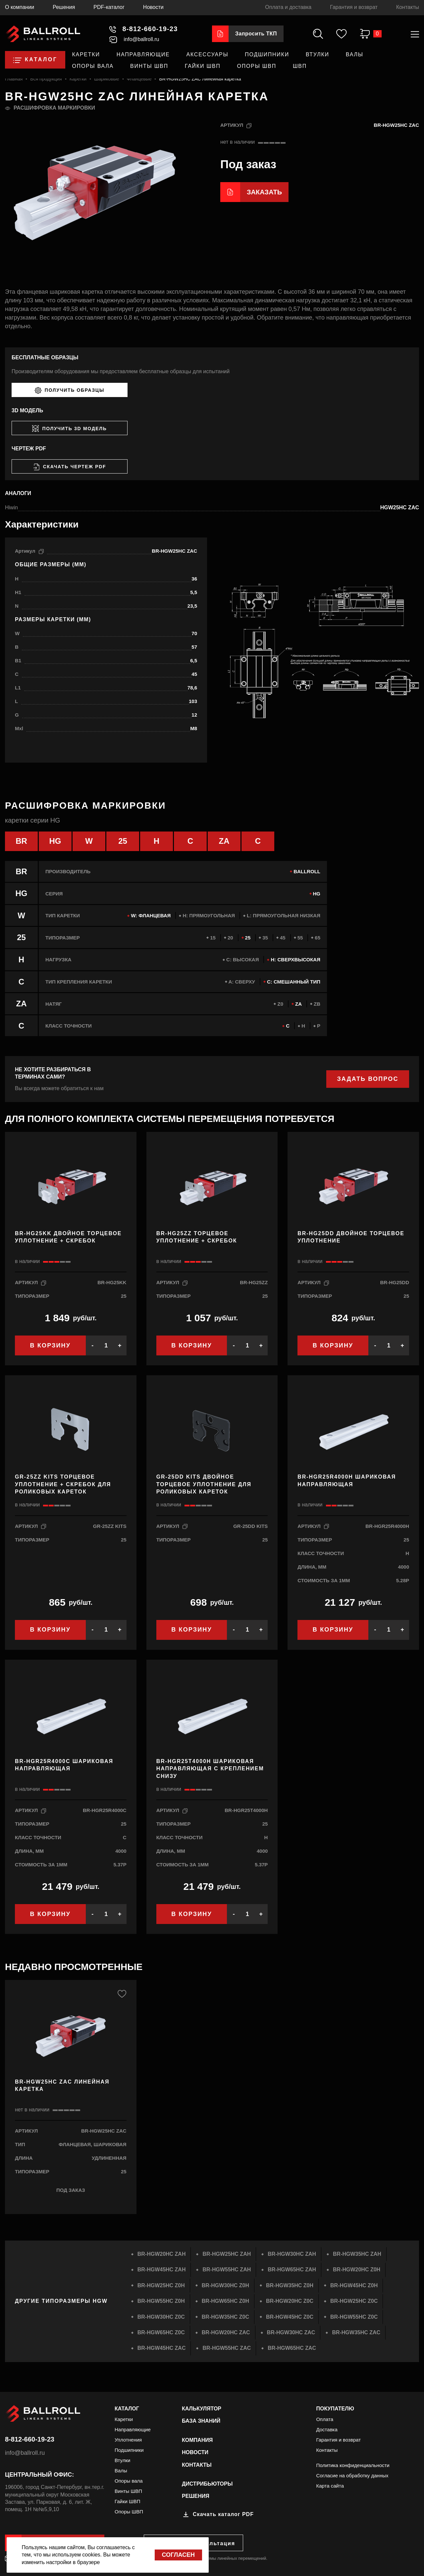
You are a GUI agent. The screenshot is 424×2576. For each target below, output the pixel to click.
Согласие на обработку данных (352, 2475)
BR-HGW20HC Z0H (356, 2269)
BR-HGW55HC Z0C (354, 2317)
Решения (64, 7)
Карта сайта (330, 2486)
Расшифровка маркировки (54, 108)
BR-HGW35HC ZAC (356, 2332)
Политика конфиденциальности (352, 2465)
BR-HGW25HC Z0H (161, 2285)
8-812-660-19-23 (29, 2439)
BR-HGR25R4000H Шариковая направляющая (346, 1480)
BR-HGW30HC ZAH (292, 2254)
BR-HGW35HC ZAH (357, 2254)
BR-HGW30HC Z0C (161, 2317)
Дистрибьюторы (207, 2484)
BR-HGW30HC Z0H (225, 2285)
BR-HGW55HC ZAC (226, 2348)
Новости (153, 7)
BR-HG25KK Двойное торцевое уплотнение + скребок (68, 1237)
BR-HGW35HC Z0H (289, 2285)
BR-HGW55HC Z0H (161, 2301)
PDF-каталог (109, 7)
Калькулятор (201, 2408)
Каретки (86, 54)
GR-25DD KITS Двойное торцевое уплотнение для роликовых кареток (203, 1484)
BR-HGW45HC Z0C (289, 2317)
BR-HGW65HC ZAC (292, 2348)
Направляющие (143, 54)
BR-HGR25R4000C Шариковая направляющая (64, 1764)
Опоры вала (93, 66)
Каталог (127, 2408)
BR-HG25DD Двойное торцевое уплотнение (350, 1237)
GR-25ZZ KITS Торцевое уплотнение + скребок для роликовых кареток (63, 1484)
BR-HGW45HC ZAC (161, 2348)
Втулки (317, 54)
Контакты (407, 7)
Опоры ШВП (256, 66)
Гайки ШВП (203, 66)
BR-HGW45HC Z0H (354, 2285)
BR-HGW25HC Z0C (354, 2301)
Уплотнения (128, 2440)
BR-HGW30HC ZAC (291, 2332)
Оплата (324, 2419)
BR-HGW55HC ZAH (226, 2269)
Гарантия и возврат (354, 7)
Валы (354, 54)
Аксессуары (207, 54)
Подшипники (267, 54)
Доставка (326, 2429)
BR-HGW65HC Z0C (161, 2332)
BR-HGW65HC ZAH (292, 2269)
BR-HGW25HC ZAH (226, 2254)
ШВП (300, 66)
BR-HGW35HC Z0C (225, 2317)
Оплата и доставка (288, 7)
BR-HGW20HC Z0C (289, 2301)
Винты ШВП (149, 66)
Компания (197, 2440)
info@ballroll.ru (25, 2453)
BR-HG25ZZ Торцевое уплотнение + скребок (196, 1237)
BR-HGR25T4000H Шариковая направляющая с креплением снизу (210, 1768)
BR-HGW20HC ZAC (226, 2332)
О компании (19, 7)
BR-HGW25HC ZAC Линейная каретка (62, 2085)
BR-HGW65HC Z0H (225, 2301)
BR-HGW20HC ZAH (161, 2254)
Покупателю (335, 2408)
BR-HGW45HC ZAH (161, 2269)
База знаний (201, 2421)
